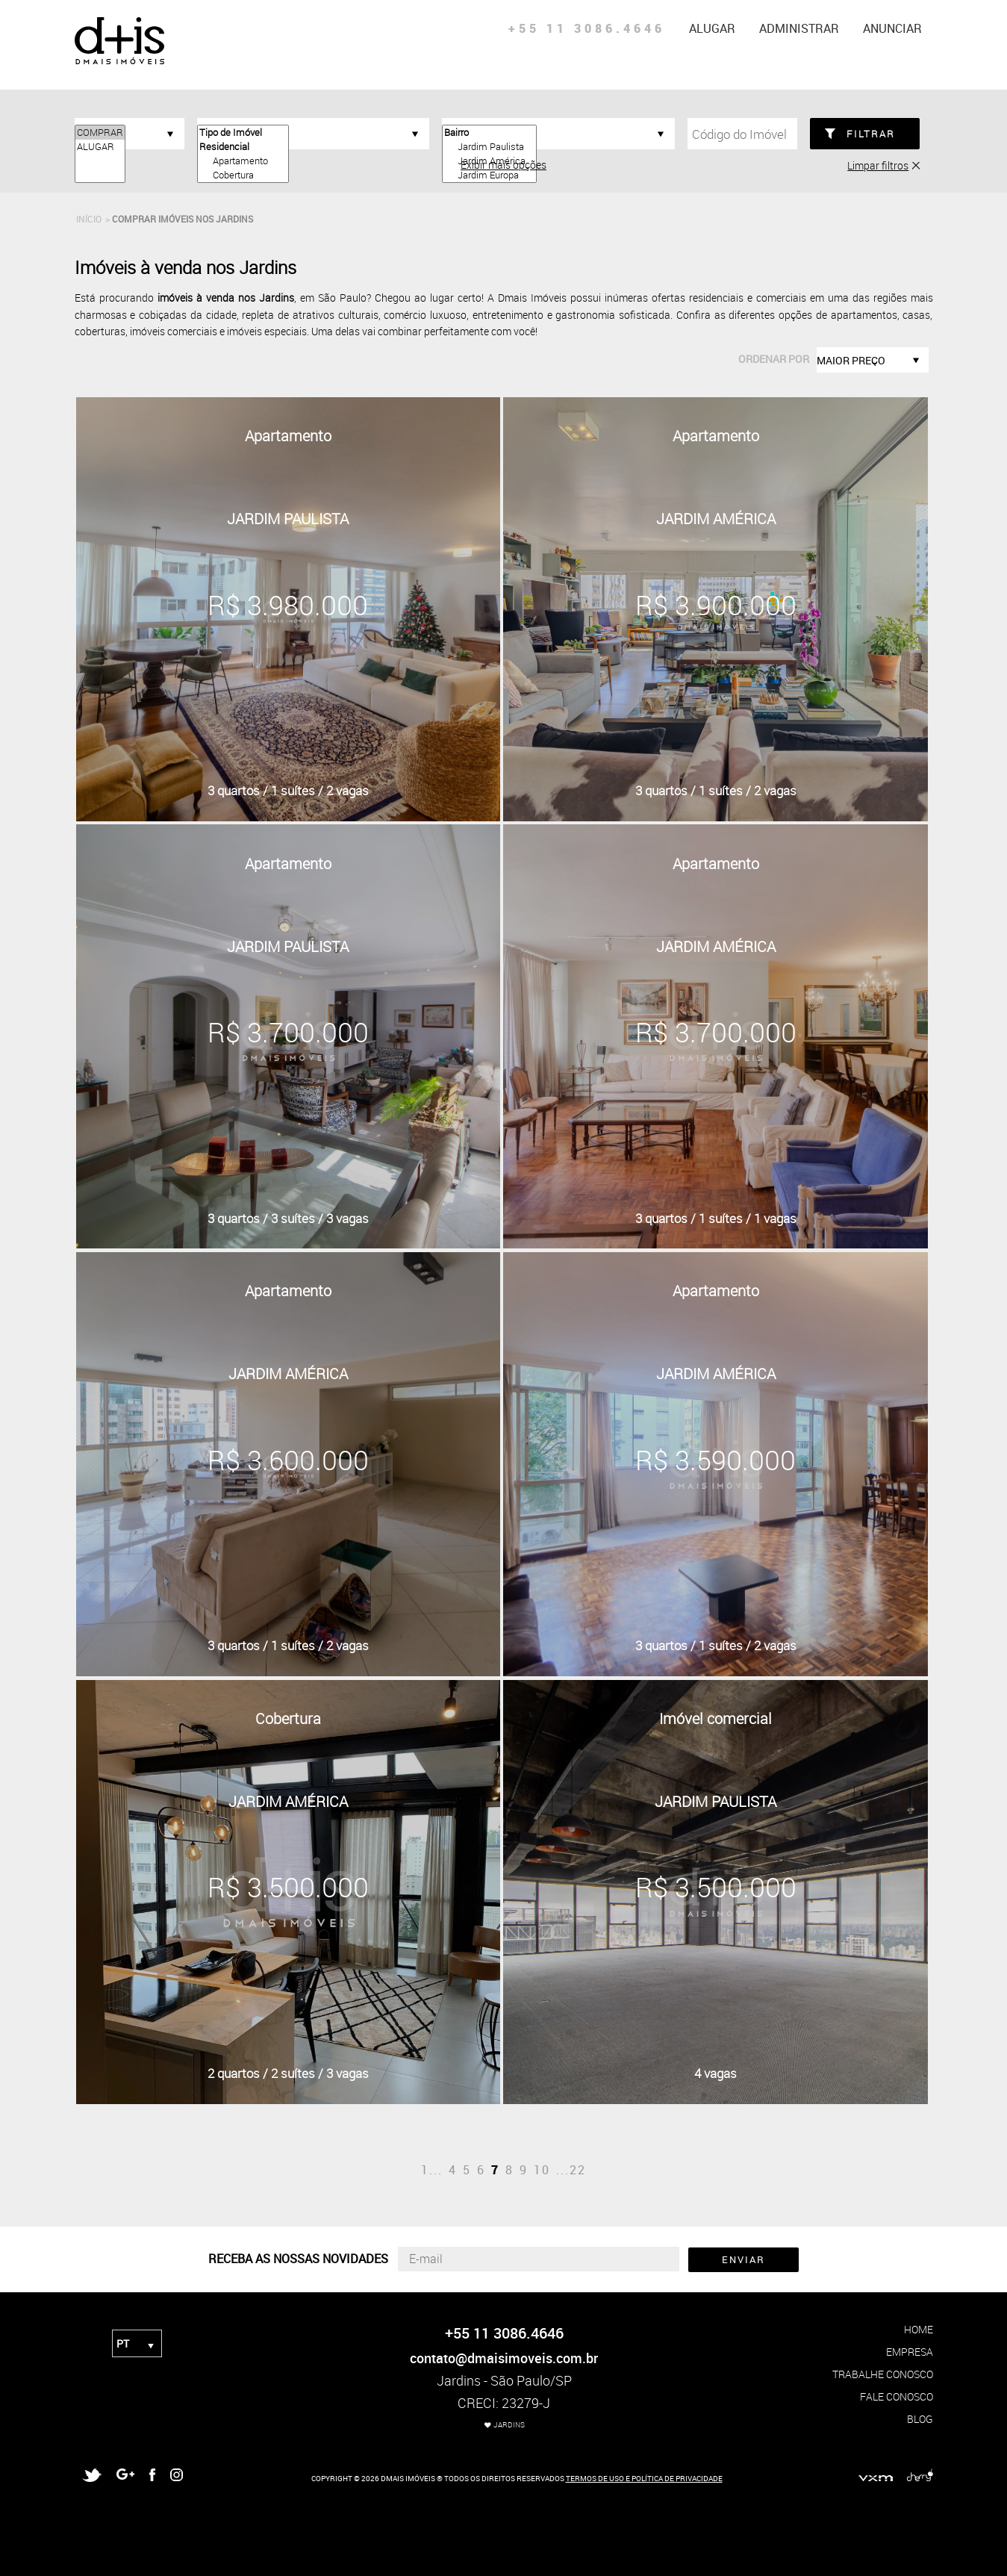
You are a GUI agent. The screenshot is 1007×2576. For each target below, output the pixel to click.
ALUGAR (100, 147)
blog (920, 2419)
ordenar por (773, 359)
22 (578, 2170)
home (918, 2329)
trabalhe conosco (882, 2374)
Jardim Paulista (489, 147)
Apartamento (243, 161)
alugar (712, 28)
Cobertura (243, 175)
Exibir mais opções (503, 165)
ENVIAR (743, 2259)
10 (542, 2170)
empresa (909, 2352)
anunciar (892, 28)
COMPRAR (100, 132)
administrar (799, 28)
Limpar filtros (877, 165)
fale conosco (896, 2396)
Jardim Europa (489, 175)
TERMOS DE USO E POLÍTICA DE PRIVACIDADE (644, 2478)
